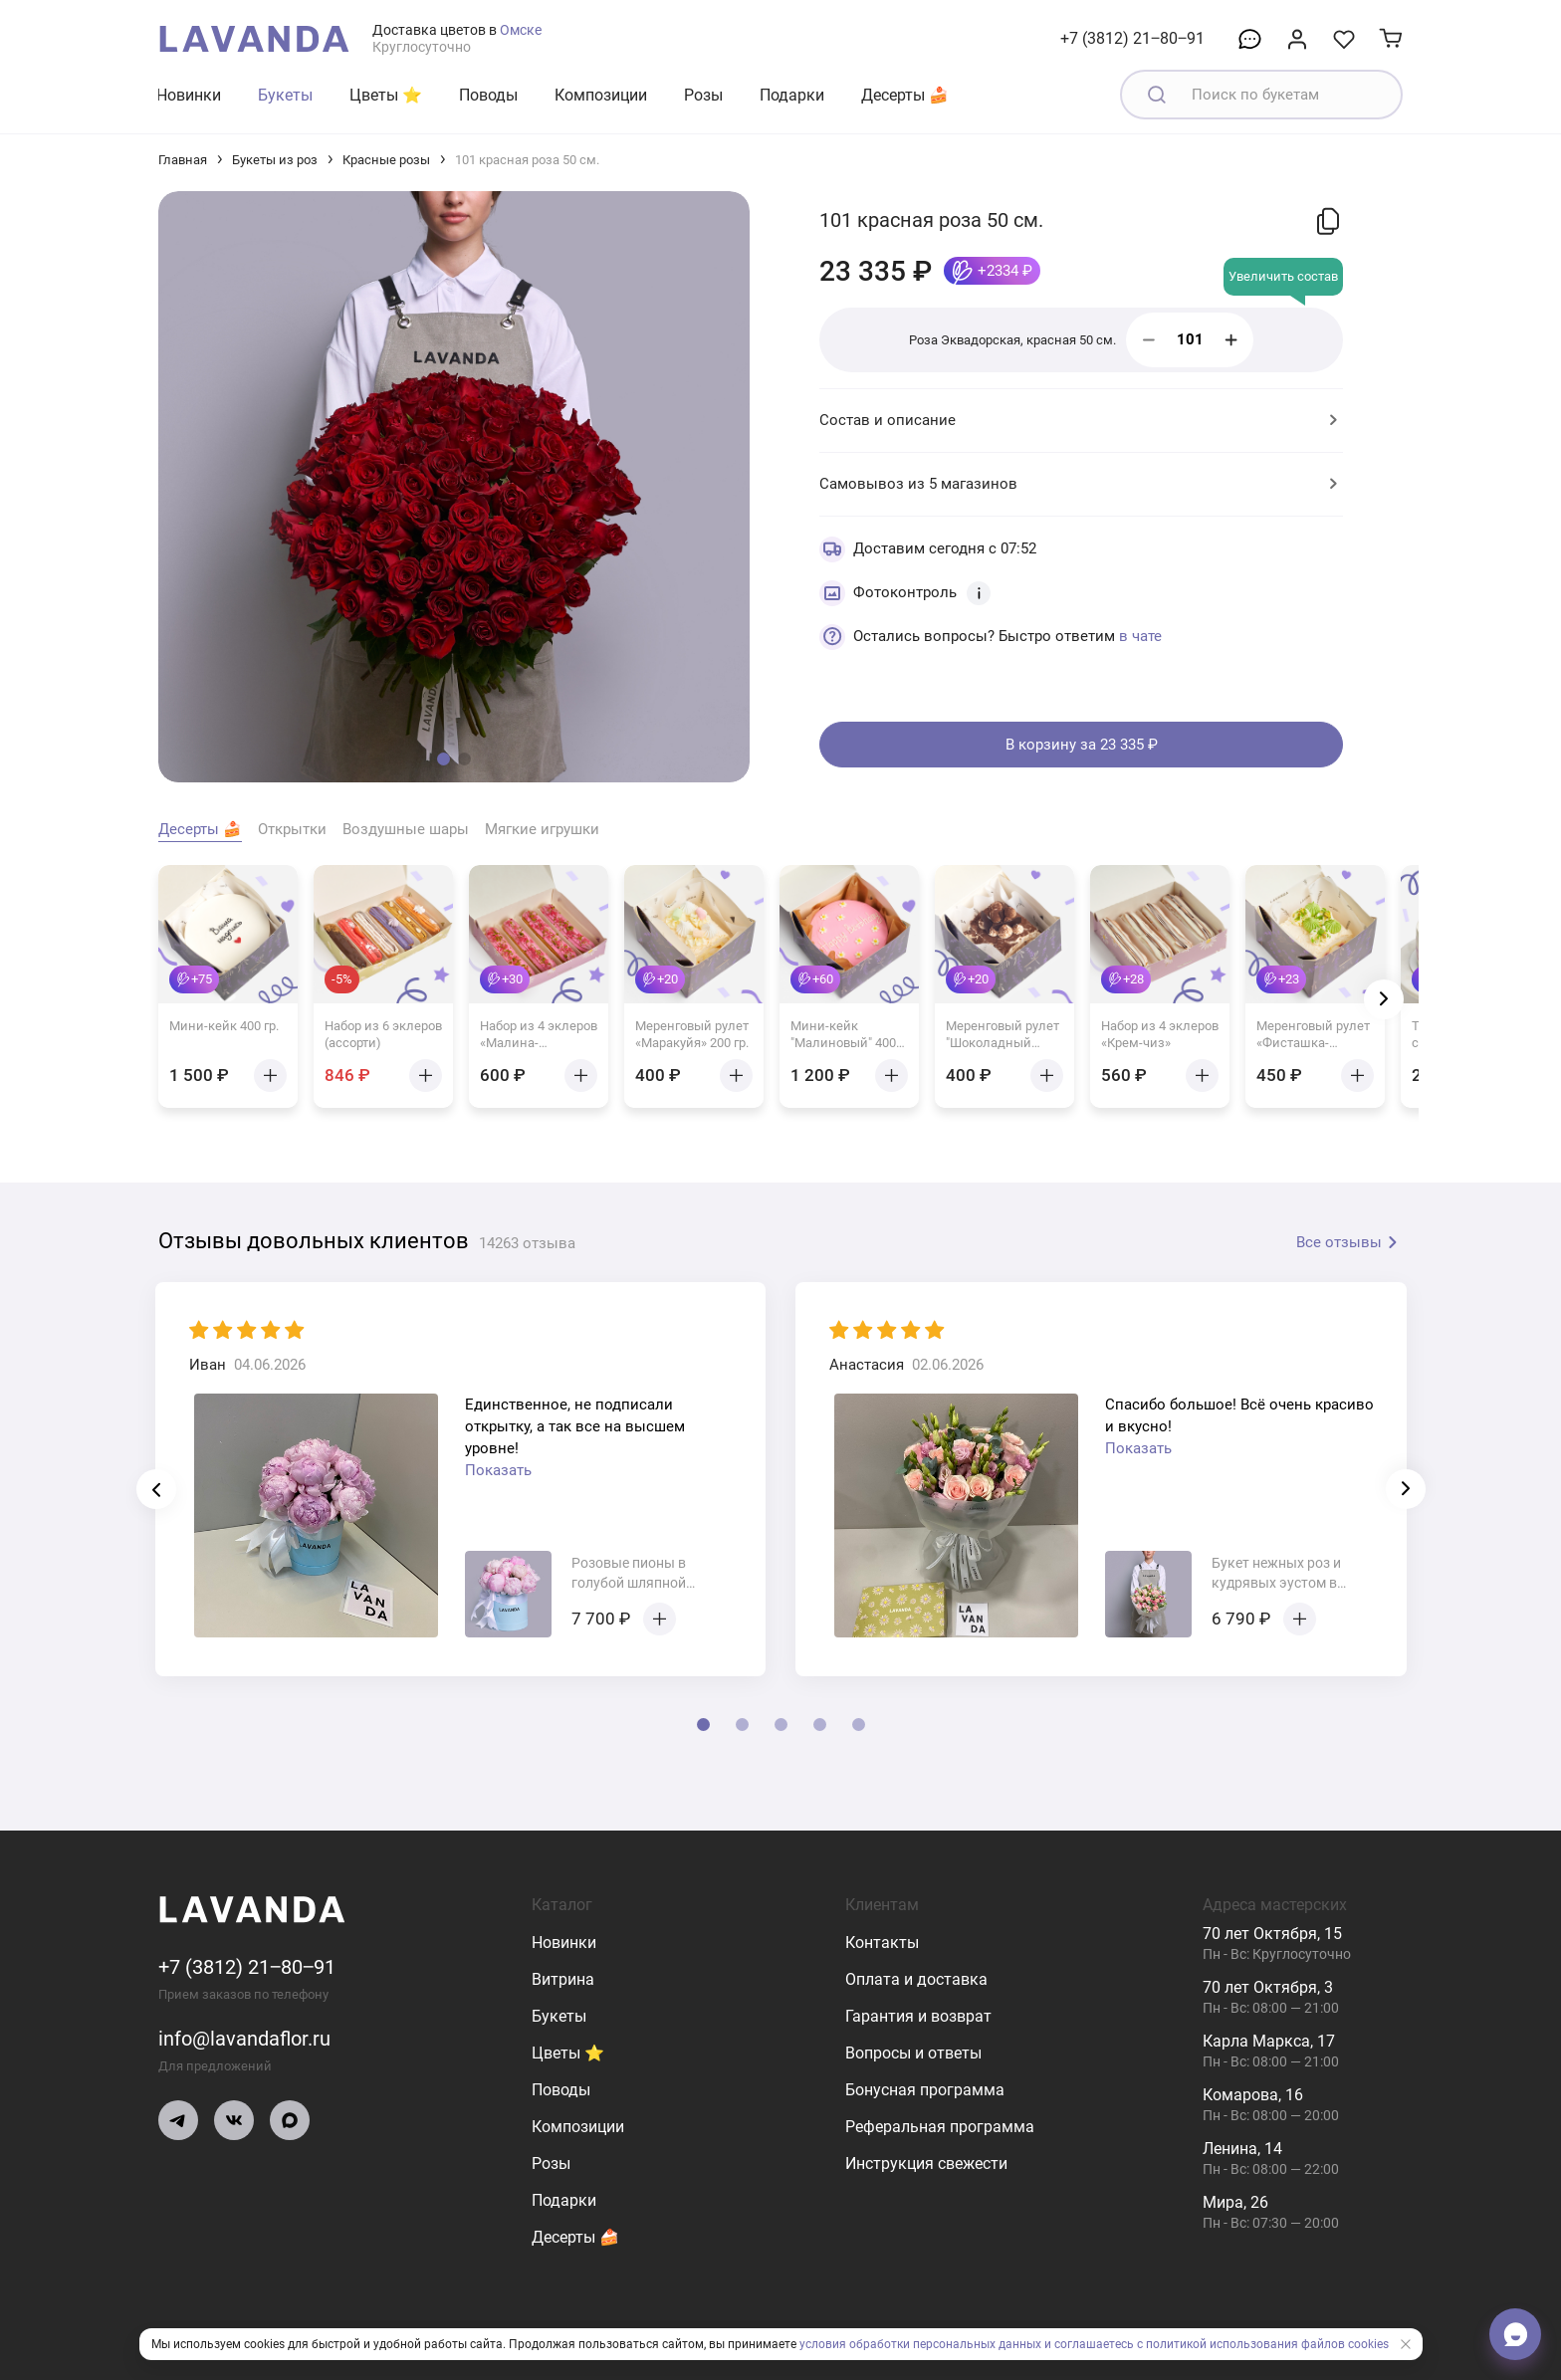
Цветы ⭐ (385, 95)
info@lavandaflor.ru (244, 2039)
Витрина (563, 1979)
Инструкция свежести (926, 2163)
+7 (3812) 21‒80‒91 (1132, 38)
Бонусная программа (924, 2089)
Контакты (882, 1942)
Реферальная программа (939, 2126)
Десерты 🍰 (905, 95)
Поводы (488, 95)
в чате (1140, 636)
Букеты (285, 95)
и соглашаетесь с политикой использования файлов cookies (1216, 2344)
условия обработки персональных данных (920, 2344)
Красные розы (386, 159)
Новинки (188, 95)
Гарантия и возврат (918, 2016)
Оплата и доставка (916, 1979)
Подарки (792, 95)
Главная (182, 159)
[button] (443, 759)
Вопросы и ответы (913, 2053)
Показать (498, 1470)
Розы (703, 95)
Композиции (601, 95)
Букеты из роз (275, 159)
